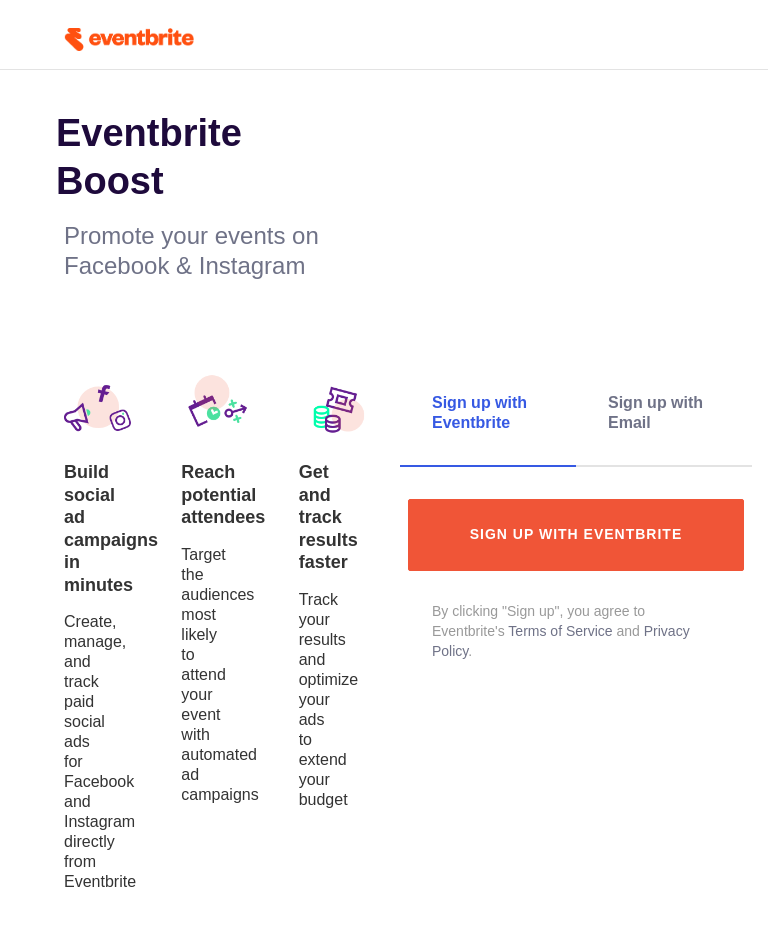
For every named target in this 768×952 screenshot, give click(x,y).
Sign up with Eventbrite (576, 534)
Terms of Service (560, 631)
